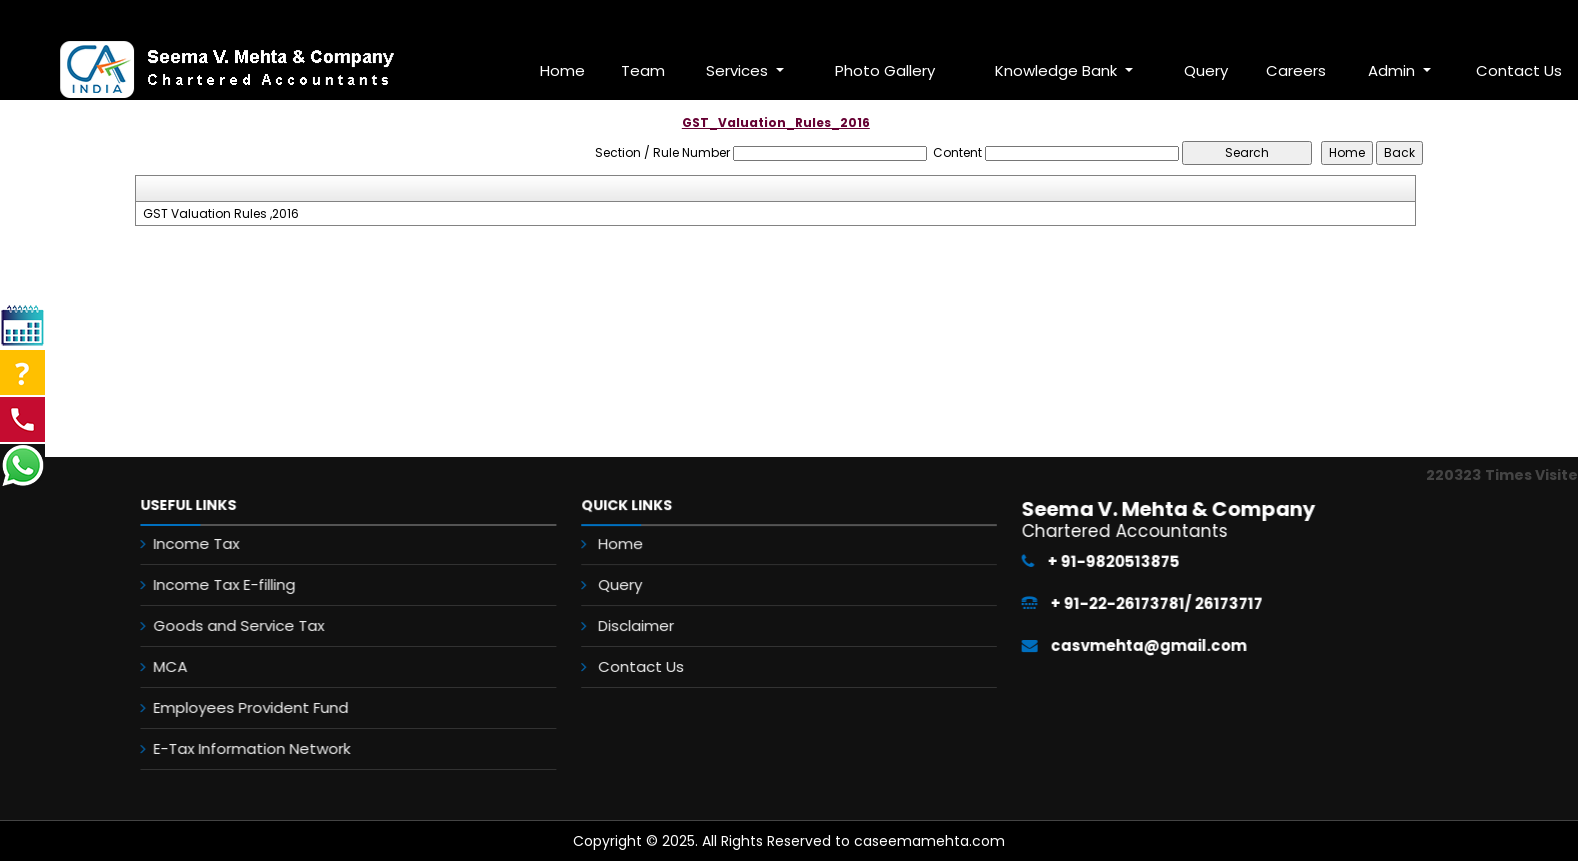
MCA (156, 666)
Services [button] (739, 70)
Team (643, 70)
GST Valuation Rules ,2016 (221, 214)
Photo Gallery (885, 70)
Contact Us (645, 665)
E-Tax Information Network (237, 748)
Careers (1296, 70)
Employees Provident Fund (236, 707)
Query (1206, 70)
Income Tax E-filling (210, 584)
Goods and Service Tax (224, 625)
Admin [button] (1393, 70)
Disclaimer (640, 625)
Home (562, 70)
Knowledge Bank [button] (1058, 70)
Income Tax (182, 543)
